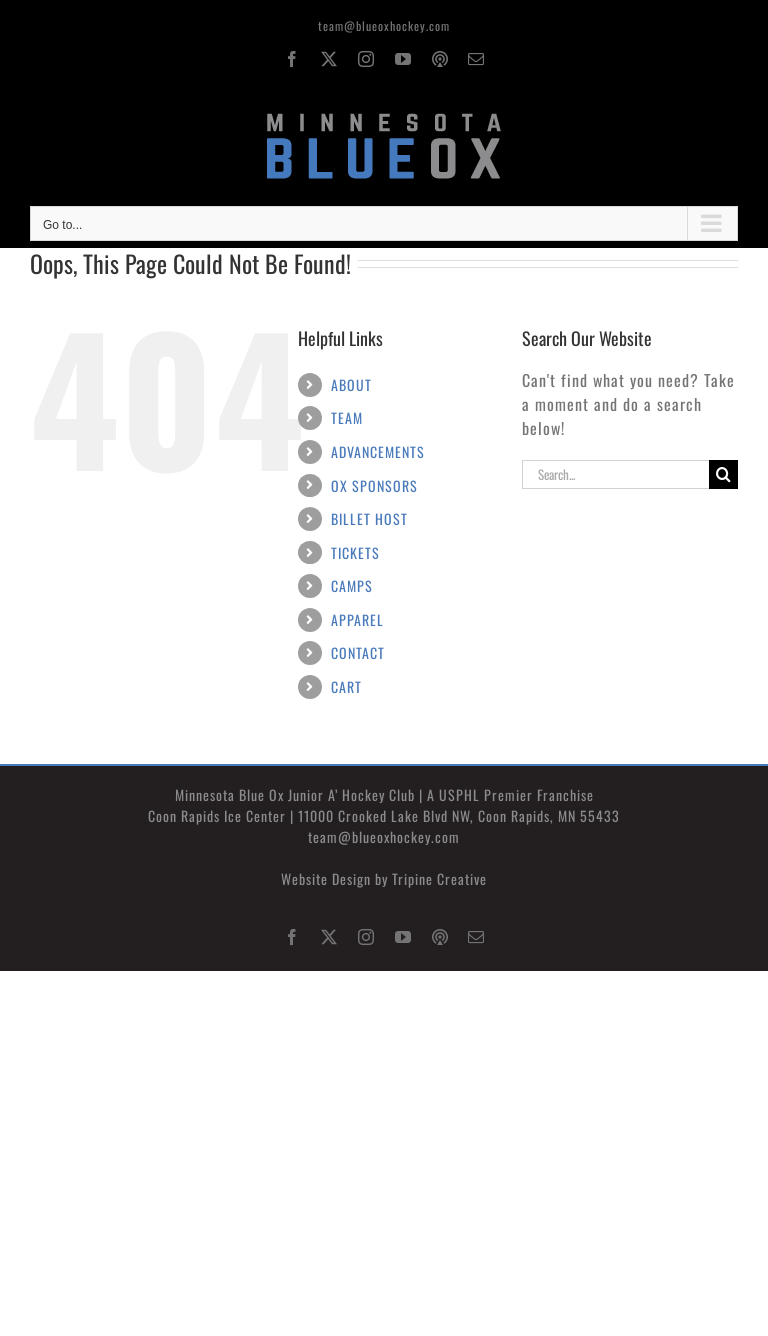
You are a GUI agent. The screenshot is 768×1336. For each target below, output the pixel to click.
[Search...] (615, 474)
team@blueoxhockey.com (384, 25)
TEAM (347, 417)
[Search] (723, 474)
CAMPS (352, 585)
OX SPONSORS (374, 485)
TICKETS (355, 552)
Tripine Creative (439, 878)
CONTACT (358, 652)
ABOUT (351, 384)
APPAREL (357, 619)
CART (346, 686)
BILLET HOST (369, 518)
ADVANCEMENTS (378, 451)
